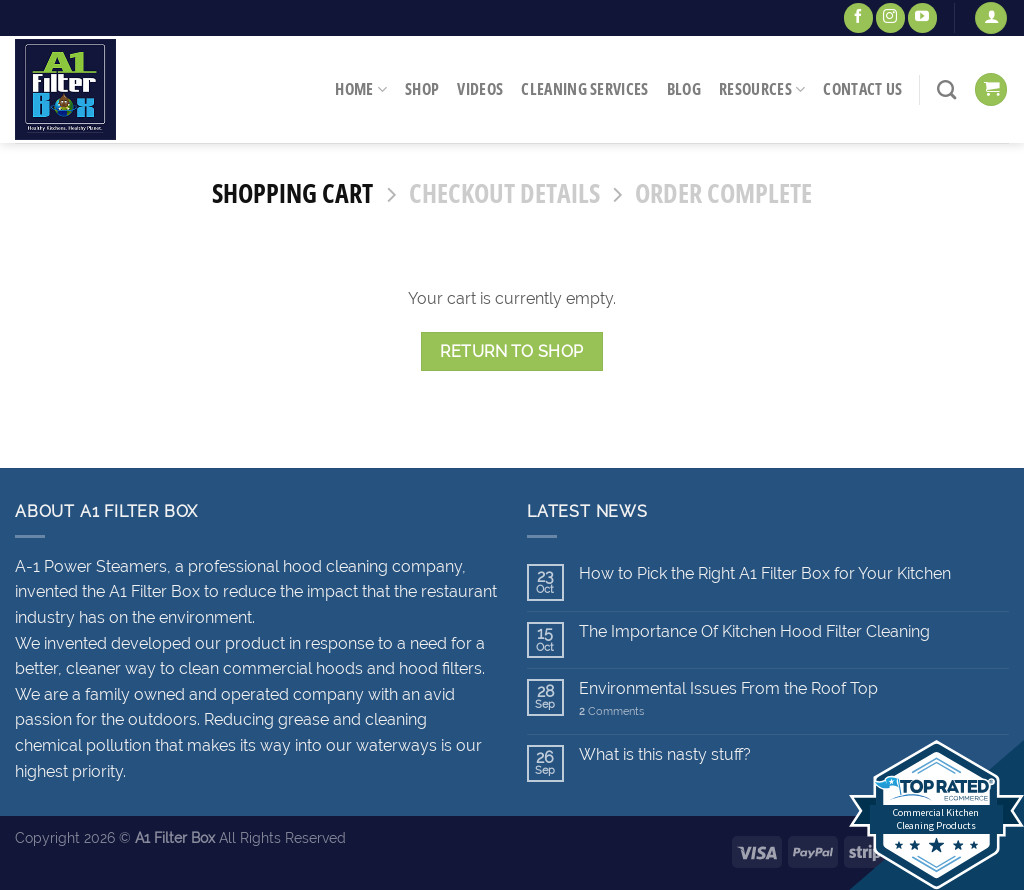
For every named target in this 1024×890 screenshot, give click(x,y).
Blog (684, 89)
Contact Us (862, 89)
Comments (611, 711)
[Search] (946, 89)
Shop (422, 89)
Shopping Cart (292, 194)
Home (361, 89)
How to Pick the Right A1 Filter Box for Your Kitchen (765, 573)
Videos (480, 89)
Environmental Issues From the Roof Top (728, 688)
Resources (762, 89)
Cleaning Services (584, 89)
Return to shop (512, 351)
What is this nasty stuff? (665, 754)
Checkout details (504, 194)
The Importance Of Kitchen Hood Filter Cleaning (754, 631)
